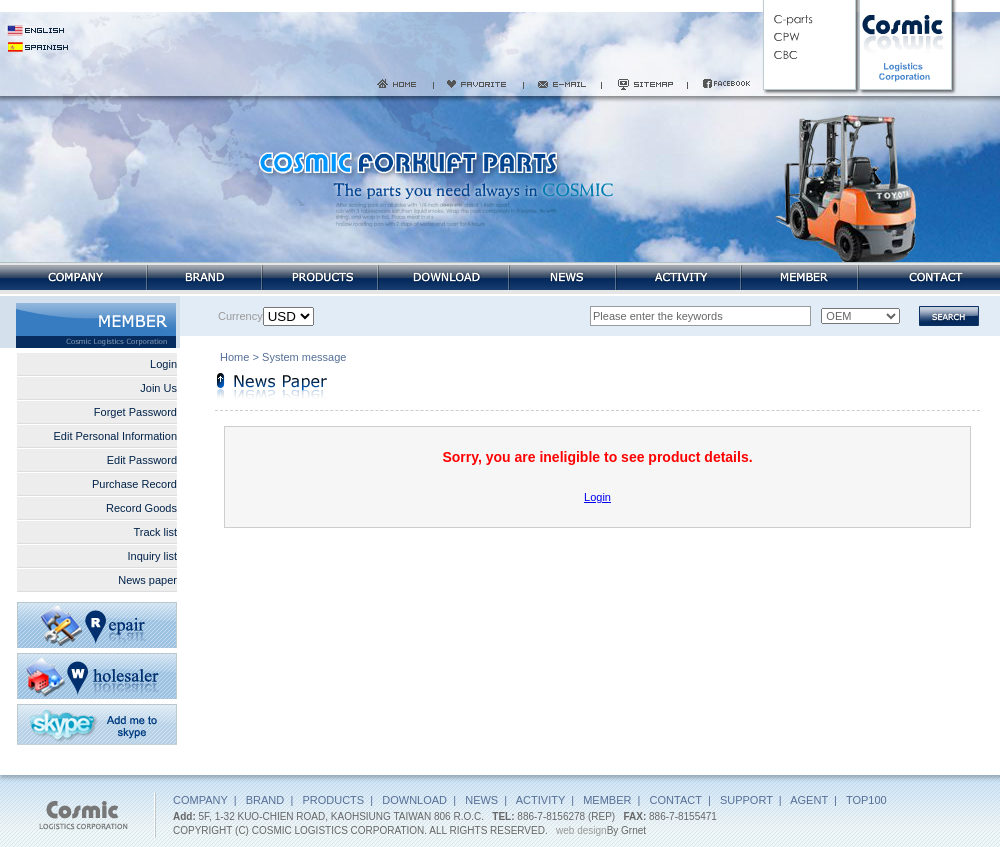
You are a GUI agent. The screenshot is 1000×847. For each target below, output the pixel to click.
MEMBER (607, 800)
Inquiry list (152, 556)
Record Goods (141, 508)
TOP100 (866, 800)
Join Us (158, 388)
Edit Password (142, 460)
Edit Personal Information (115, 436)
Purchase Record (134, 484)
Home (234, 359)
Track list (155, 532)
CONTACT (676, 800)
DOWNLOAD (414, 800)
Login (163, 364)
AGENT (809, 800)
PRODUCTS (333, 800)
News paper (147, 580)
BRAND (265, 800)
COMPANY (200, 800)
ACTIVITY (540, 800)
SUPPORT (746, 800)
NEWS (481, 800)
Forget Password (135, 412)
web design (581, 830)
